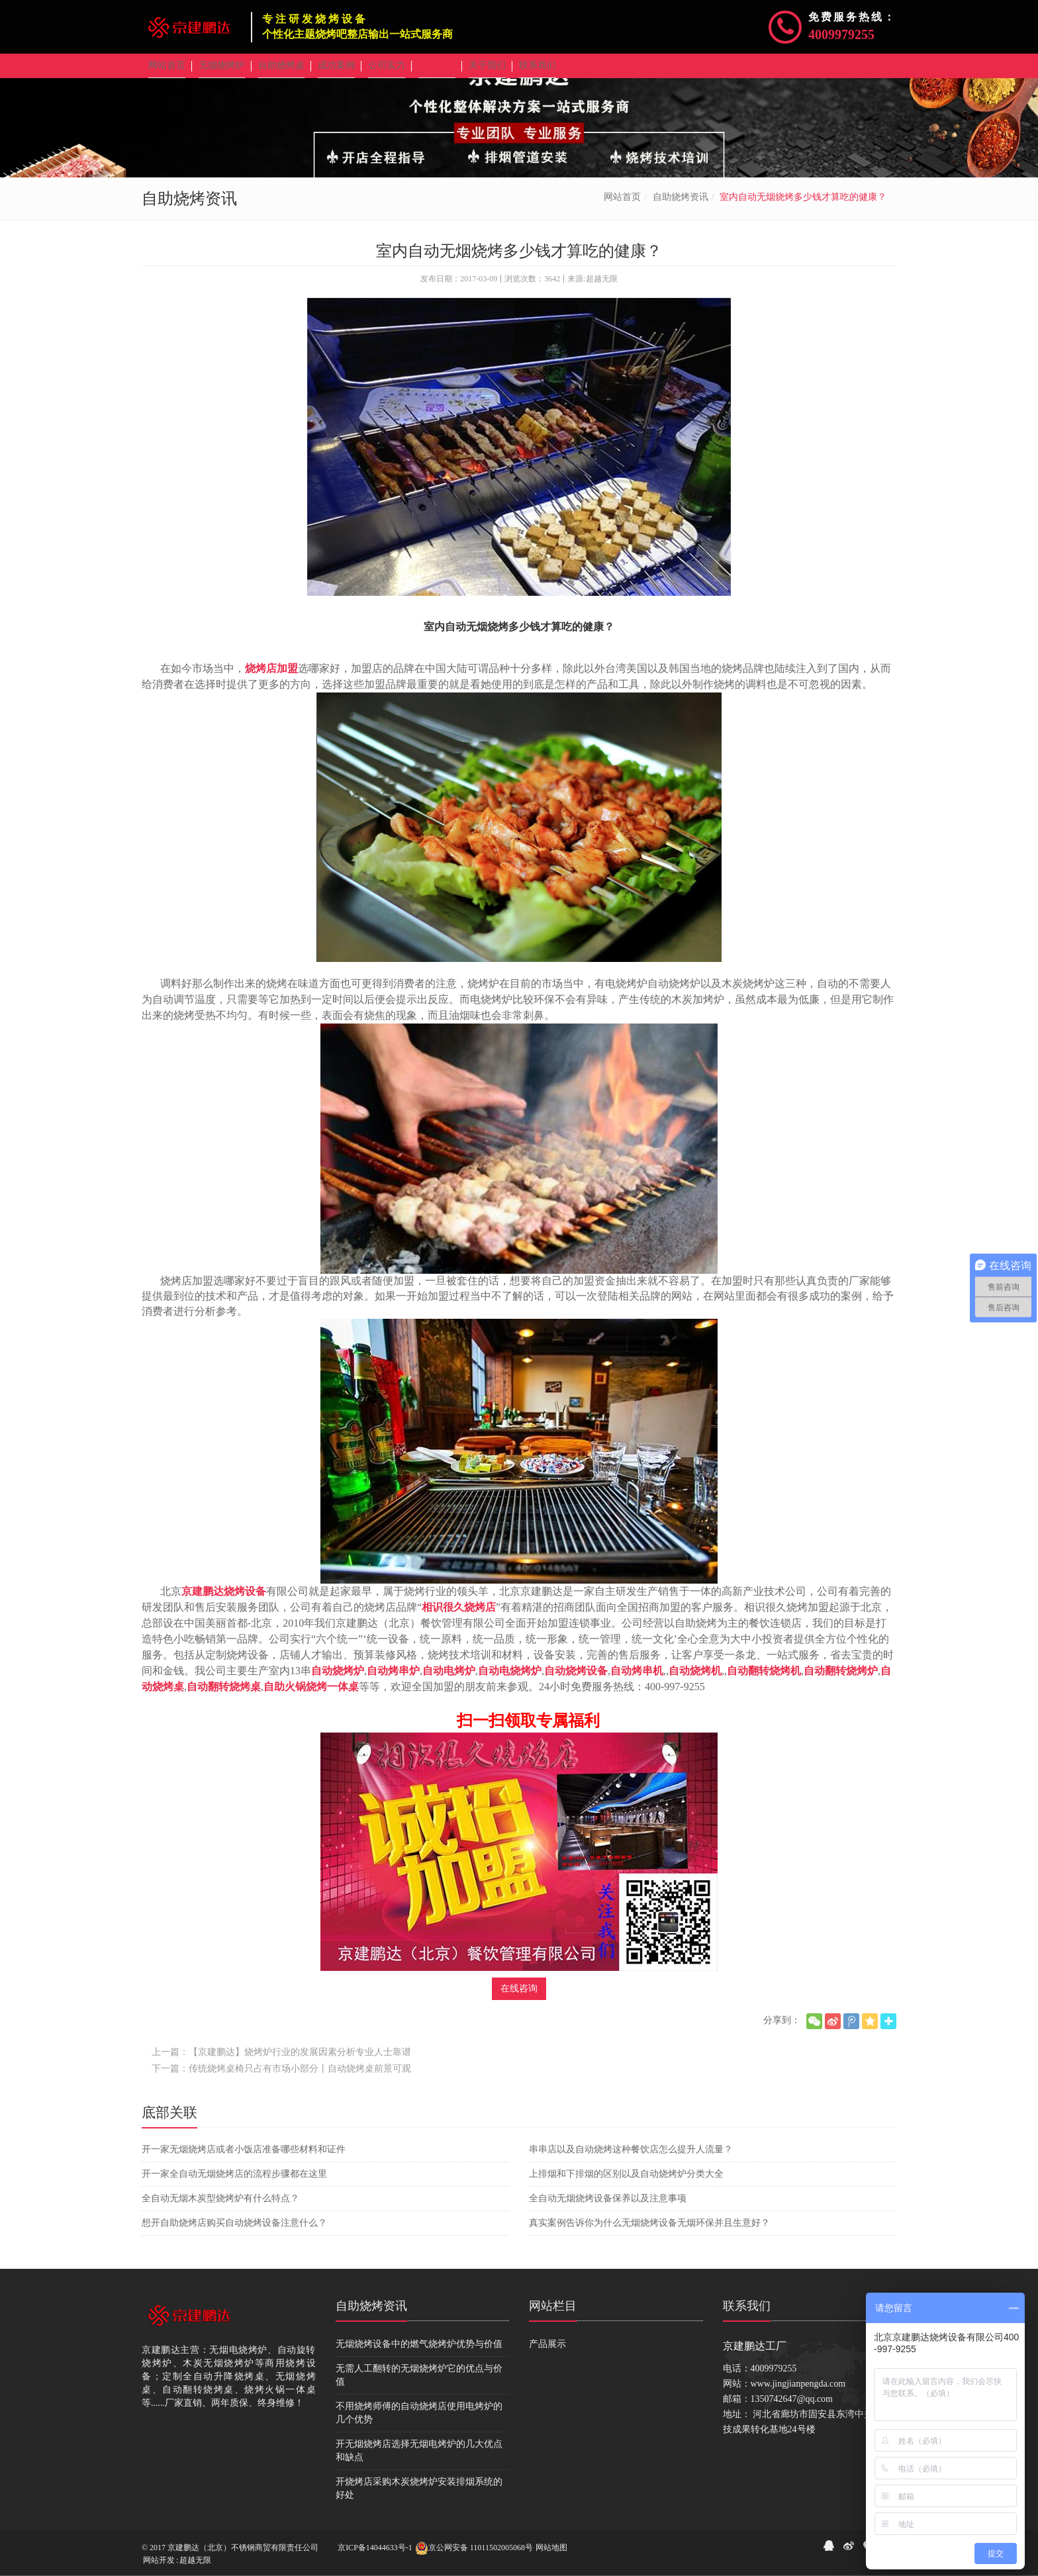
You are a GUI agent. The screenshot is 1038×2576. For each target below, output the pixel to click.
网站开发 (159, 2560)
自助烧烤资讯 (680, 206)
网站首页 (622, 206)
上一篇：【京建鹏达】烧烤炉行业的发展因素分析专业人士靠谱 (281, 2061)
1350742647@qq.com (792, 2408)
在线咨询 (519, 1998)
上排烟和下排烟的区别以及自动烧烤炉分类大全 (626, 2183)
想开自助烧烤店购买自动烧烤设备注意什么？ (234, 2232)
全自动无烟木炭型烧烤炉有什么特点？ (220, 2208)
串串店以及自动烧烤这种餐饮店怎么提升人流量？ (631, 2159)
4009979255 (841, 34)
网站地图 (551, 2547)
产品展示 (547, 2353)
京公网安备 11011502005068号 (474, 2548)
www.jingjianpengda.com (798, 2393)
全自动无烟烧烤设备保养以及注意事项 (607, 2208)
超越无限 (195, 2560)
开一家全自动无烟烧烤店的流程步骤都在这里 (234, 2183)
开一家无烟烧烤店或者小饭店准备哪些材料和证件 (244, 2159)
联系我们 (747, 2315)
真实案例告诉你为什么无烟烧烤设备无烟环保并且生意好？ (649, 2232)
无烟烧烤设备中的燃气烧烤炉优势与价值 (419, 2353)
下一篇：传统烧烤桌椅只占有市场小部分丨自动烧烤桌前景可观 (281, 2078)
